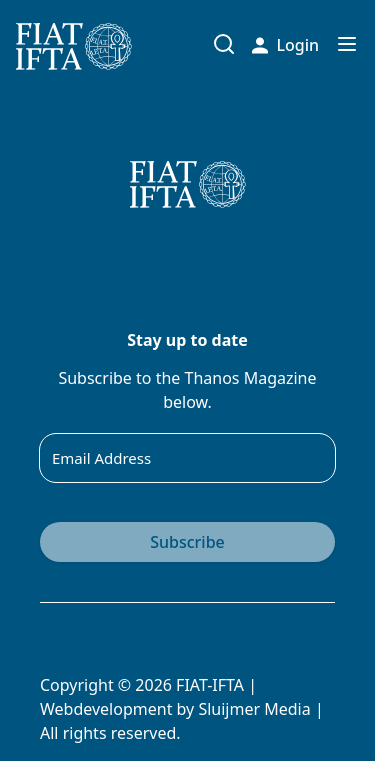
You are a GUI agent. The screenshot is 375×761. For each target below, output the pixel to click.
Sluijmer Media (254, 709)
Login (285, 45)
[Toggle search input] (224, 44)
